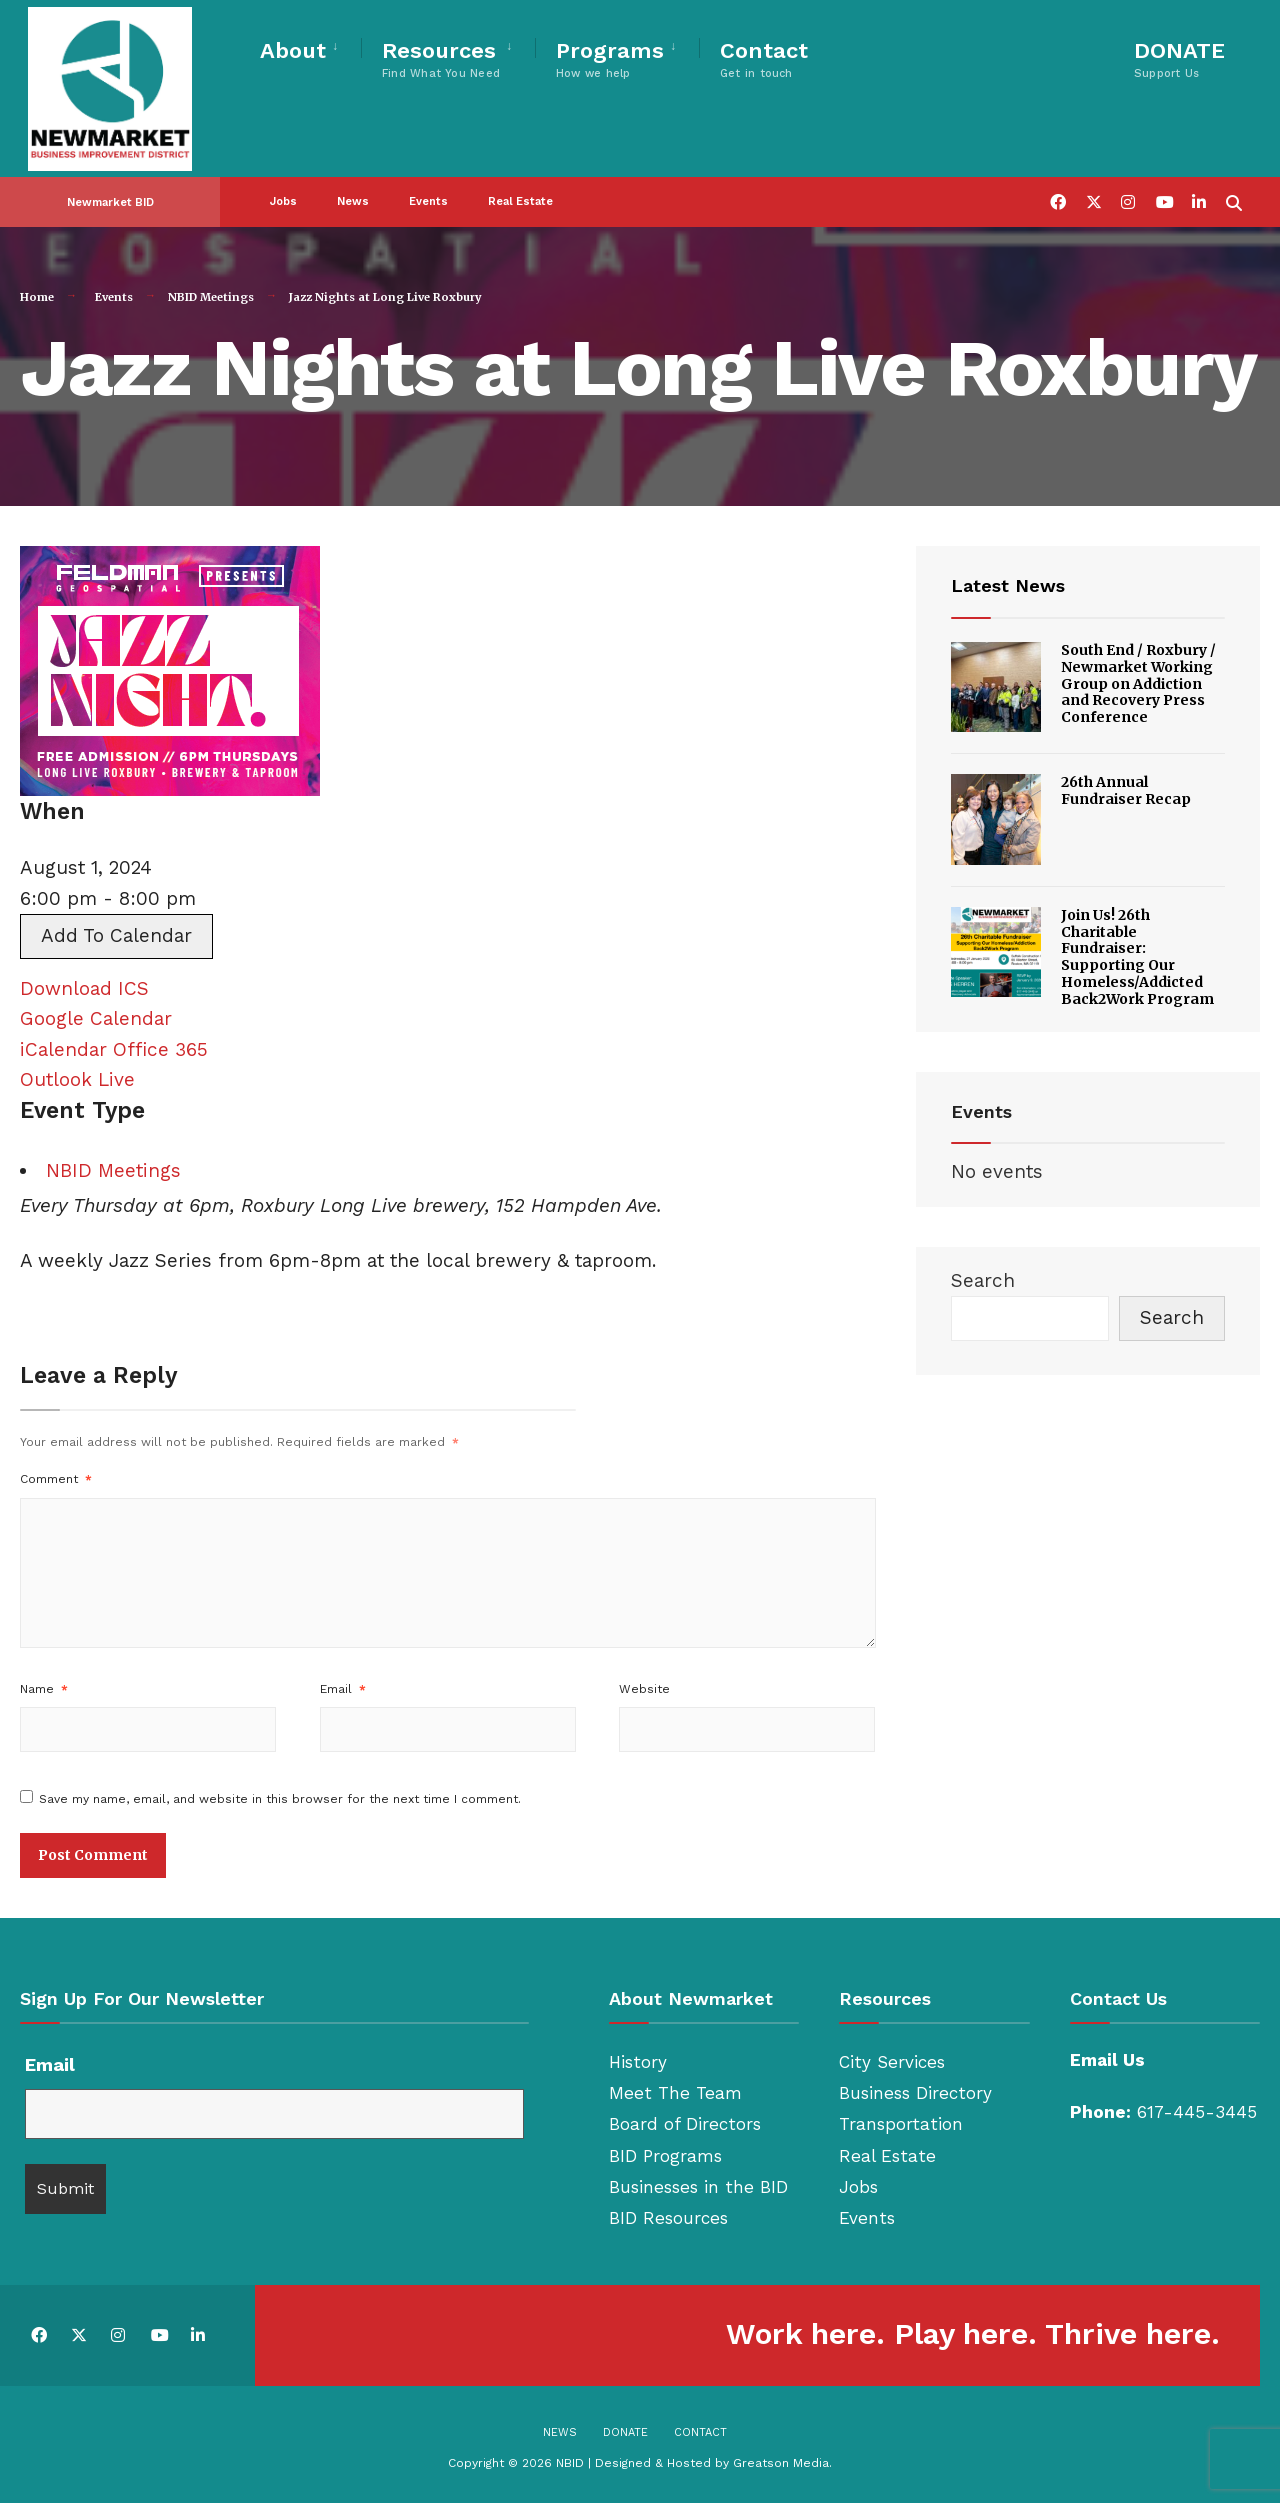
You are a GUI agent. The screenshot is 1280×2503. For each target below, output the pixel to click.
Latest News (1008, 585)
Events (428, 184)
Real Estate (520, 184)
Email (343, 1689)
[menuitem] (310, 47)
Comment (56, 1479)
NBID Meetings (211, 297)
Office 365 (160, 1049)
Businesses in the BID (698, 2187)
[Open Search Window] (1232, 183)
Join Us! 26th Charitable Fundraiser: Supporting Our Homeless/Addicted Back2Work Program (1137, 957)
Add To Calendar (116, 935)
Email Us (1107, 2060)
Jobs (283, 184)
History (638, 2062)
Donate (625, 2432)
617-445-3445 (1197, 2112)
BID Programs (665, 2156)
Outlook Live (77, 1079)
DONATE (1179, 59)
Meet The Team (675, 2093)
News (353, 184)
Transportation (901, 2124)
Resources (441, 59)
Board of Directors (685, 2124)
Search (983, 1280)
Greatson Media (781, 2463)
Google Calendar (96, 1018)
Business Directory (915, 2093)
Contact (764, 59)
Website (644, 1689)
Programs (610, 59)
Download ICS (84, 988)
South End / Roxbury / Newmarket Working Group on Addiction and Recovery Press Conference (1138, 683)
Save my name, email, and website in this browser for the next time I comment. (280, 1799)
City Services (892, 2062)
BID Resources (668, 2218)
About (293, 50)
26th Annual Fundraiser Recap (1126, 790)
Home (37, 297)
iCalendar (63, 1049)
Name (44, 1689)
